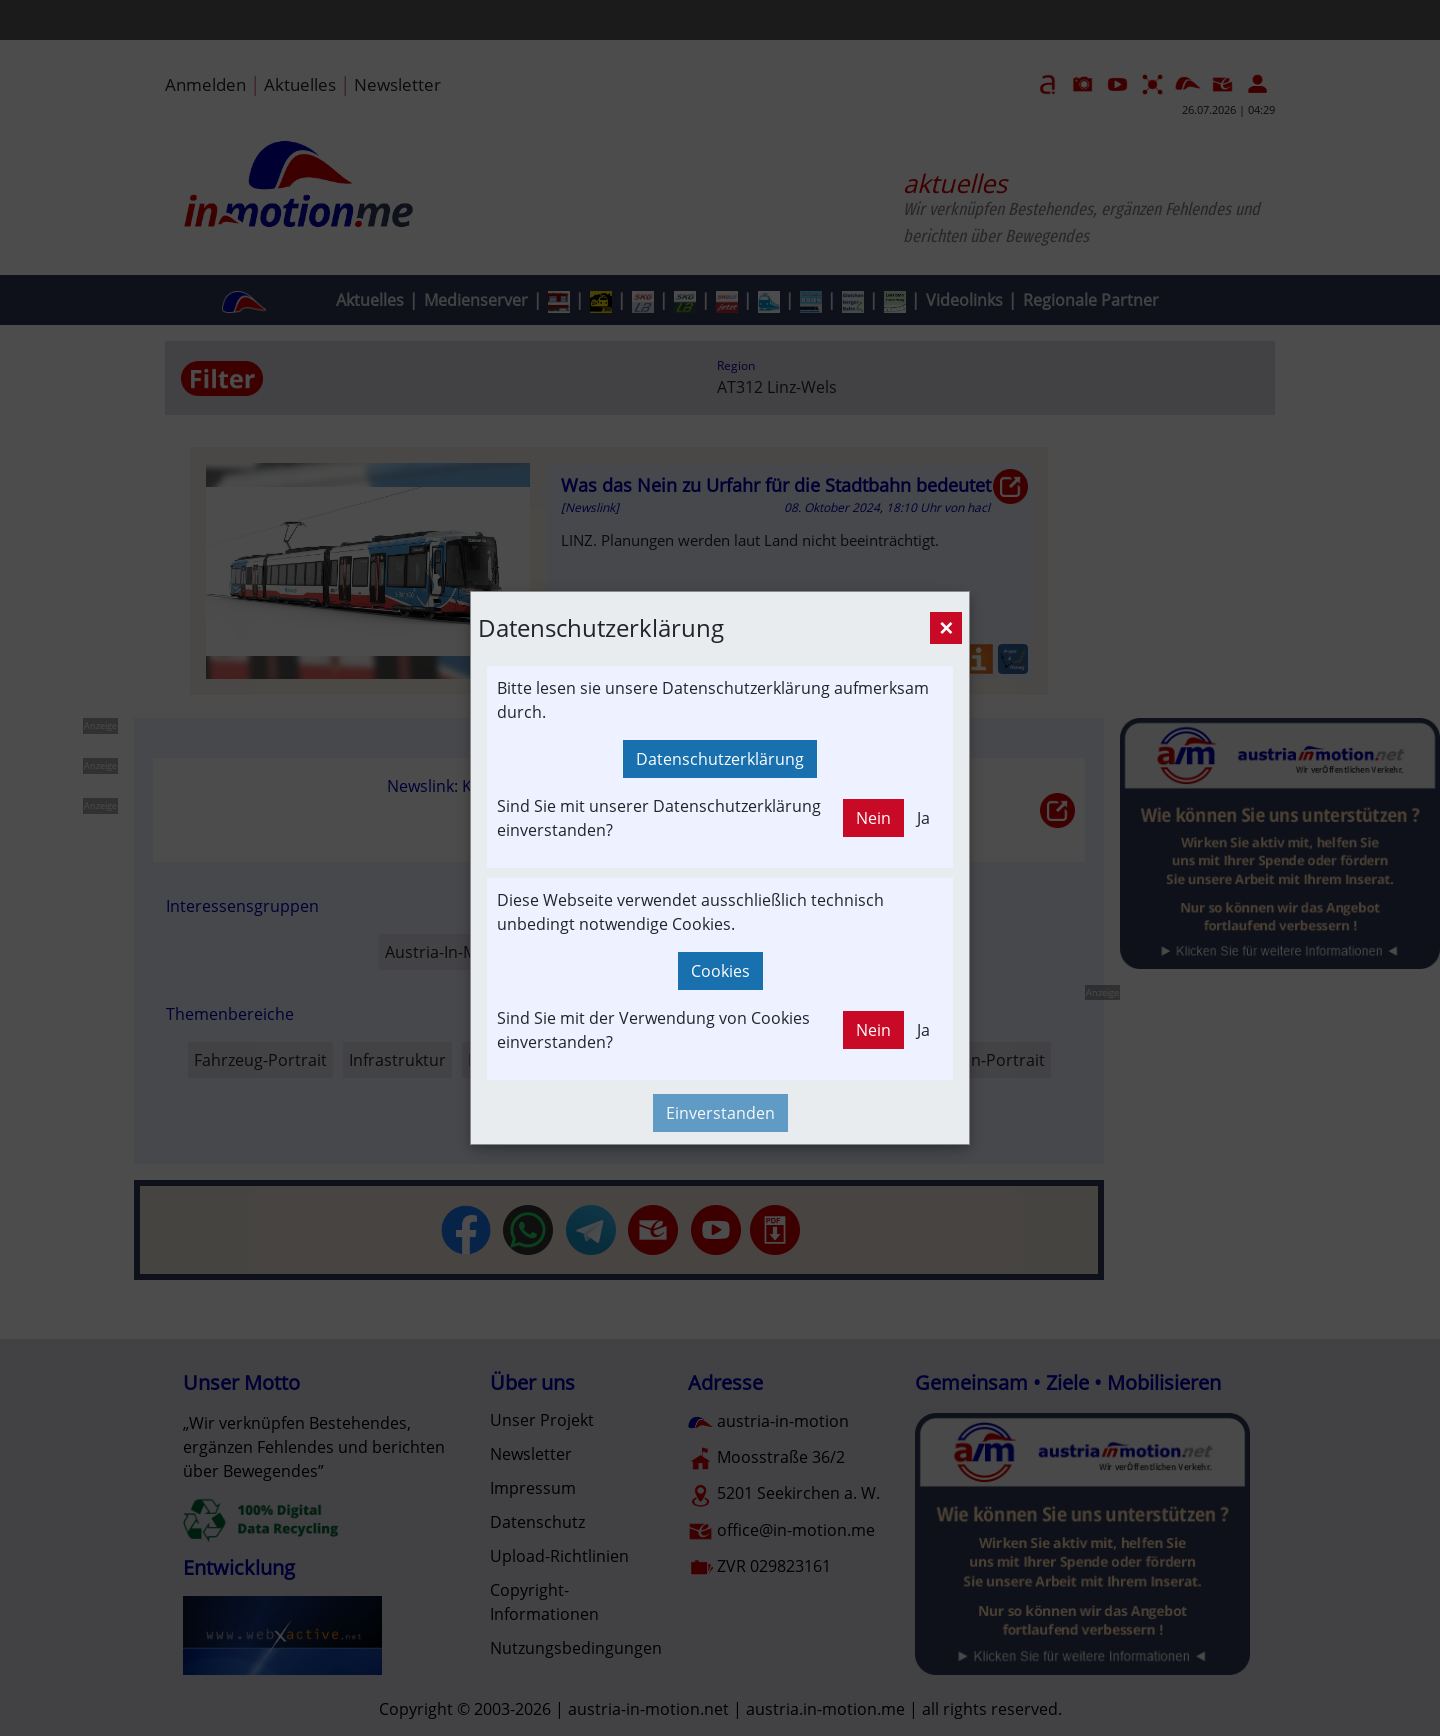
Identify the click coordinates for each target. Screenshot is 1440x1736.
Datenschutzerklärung (720, 759)
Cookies (720, 971)
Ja (923, 818)
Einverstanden (720, 1113)
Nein (873, 818)
